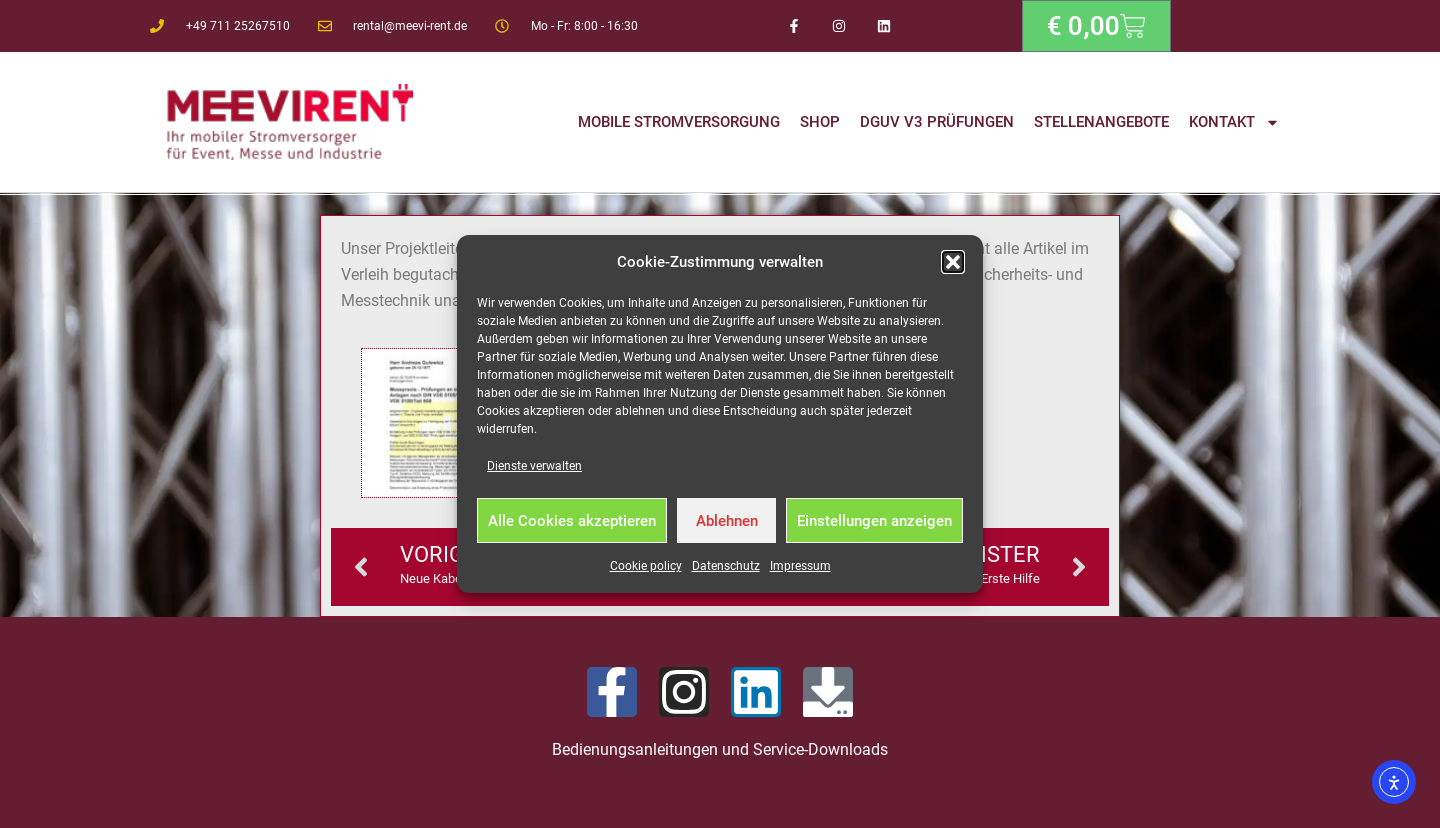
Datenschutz (726, 566)
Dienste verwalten (534, 466)
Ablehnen (727, 521)
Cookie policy (646, 566)
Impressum (800, 566)
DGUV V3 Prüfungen (937, 122)
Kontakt (1234, 122)
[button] (953, 262)
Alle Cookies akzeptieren (572, 521)
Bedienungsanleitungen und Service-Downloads (720, 749)
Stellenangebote (1101, 122)
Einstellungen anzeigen (874, 521)
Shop (820, 122)
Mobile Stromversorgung (679, 122)
